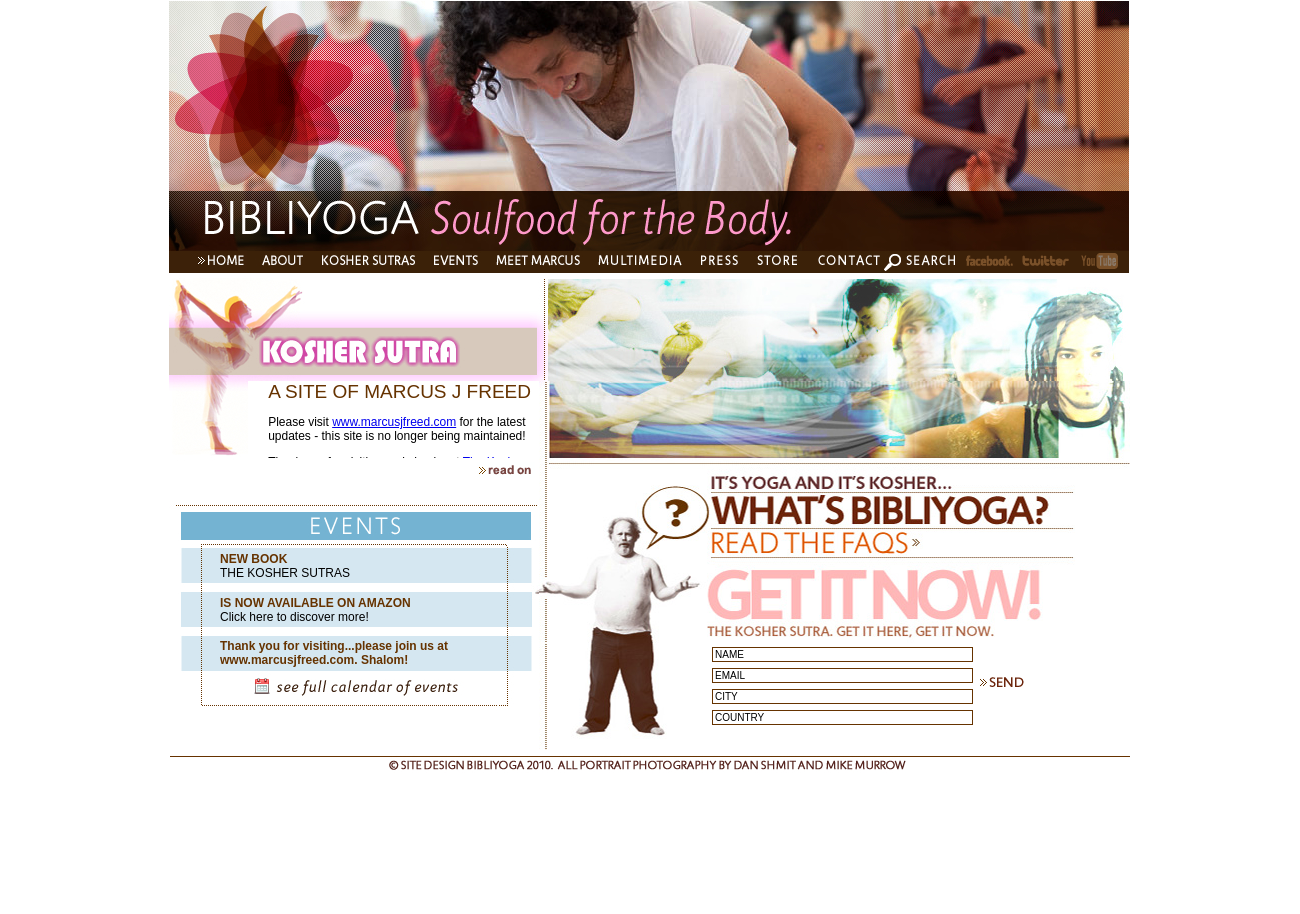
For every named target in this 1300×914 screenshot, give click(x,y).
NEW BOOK (253, 559)
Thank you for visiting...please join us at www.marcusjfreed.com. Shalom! (334, 653)
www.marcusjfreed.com (394, 422)
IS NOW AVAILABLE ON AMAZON (315, 603)
